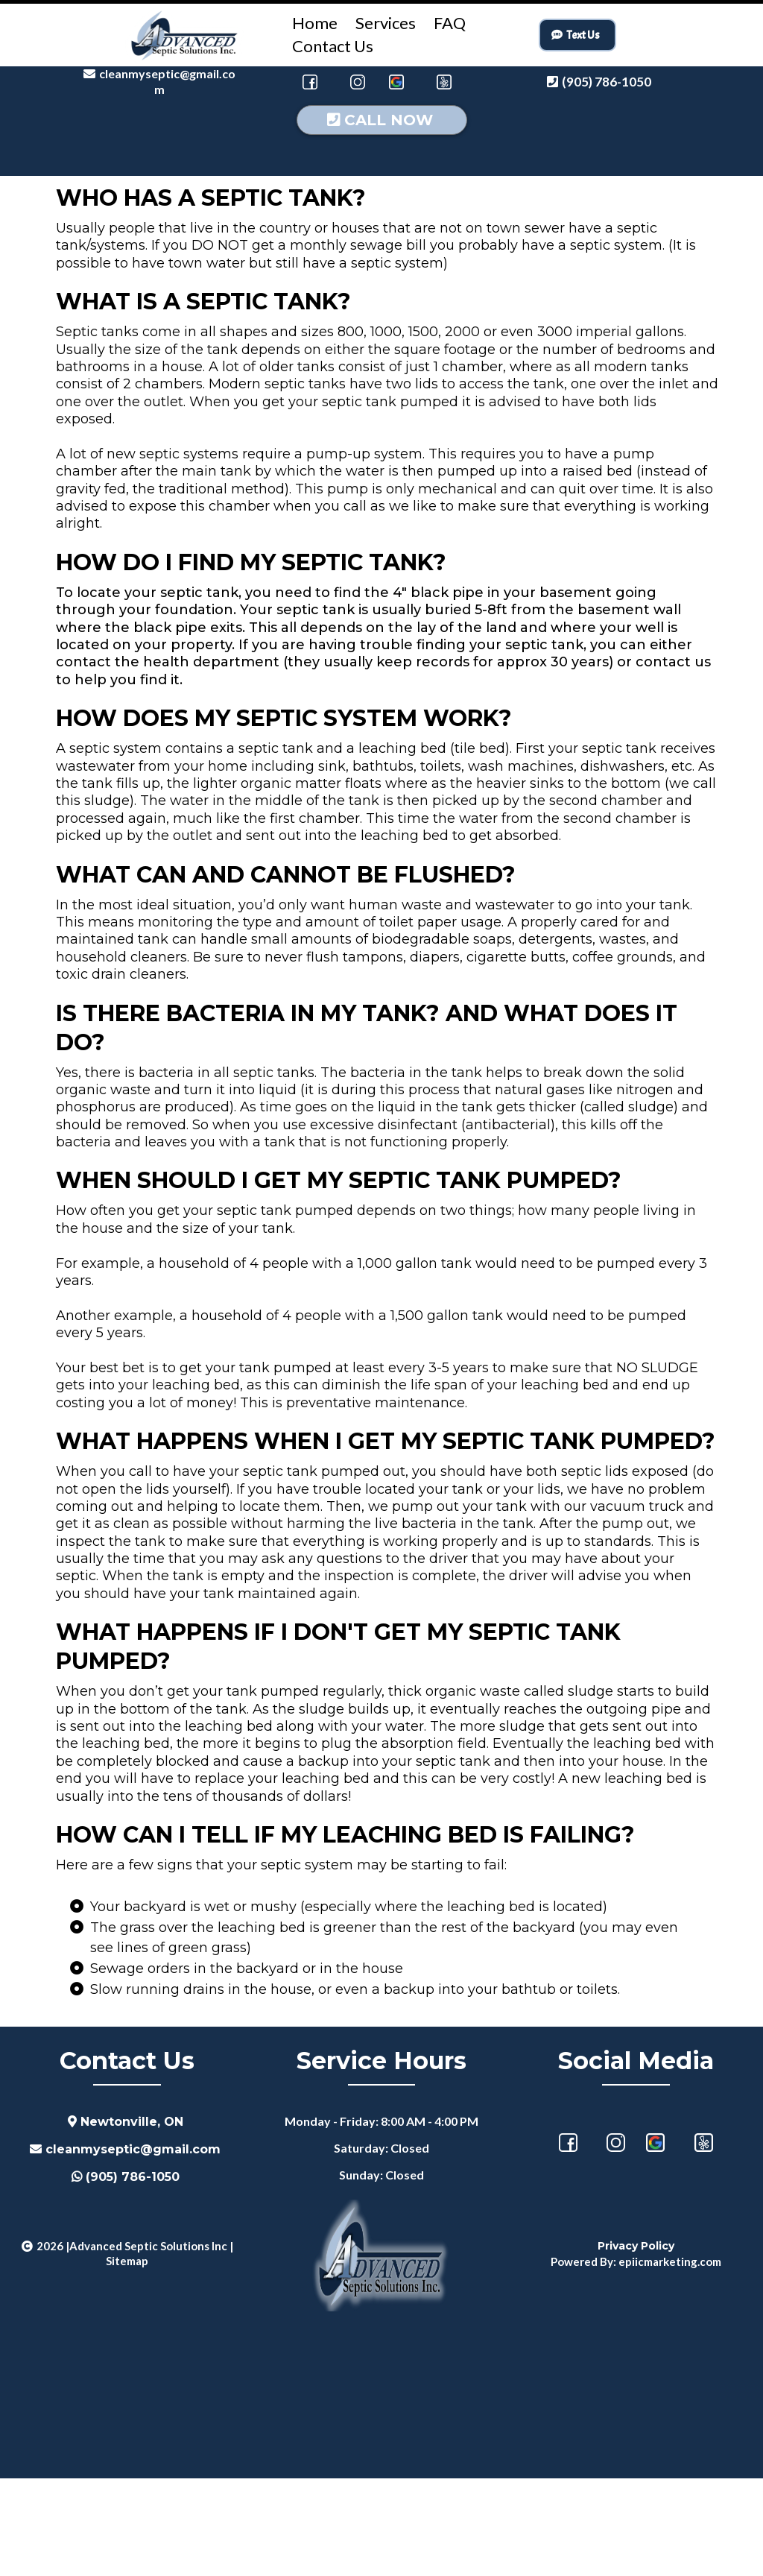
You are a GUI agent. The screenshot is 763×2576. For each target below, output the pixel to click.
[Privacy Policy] (636, 2343)
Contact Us (332, 46)
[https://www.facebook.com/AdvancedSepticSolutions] (310, 82)
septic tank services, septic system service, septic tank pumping (381, 2487)
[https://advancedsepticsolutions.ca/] (185, 35)
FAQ (450, 23)
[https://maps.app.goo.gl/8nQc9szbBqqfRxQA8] (655, 2240)
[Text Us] (577, 35)
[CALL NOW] (382, 218)
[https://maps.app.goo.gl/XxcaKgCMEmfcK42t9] (396, 82)
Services (385, 23)
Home (315, 23)
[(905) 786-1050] (601, 81)
